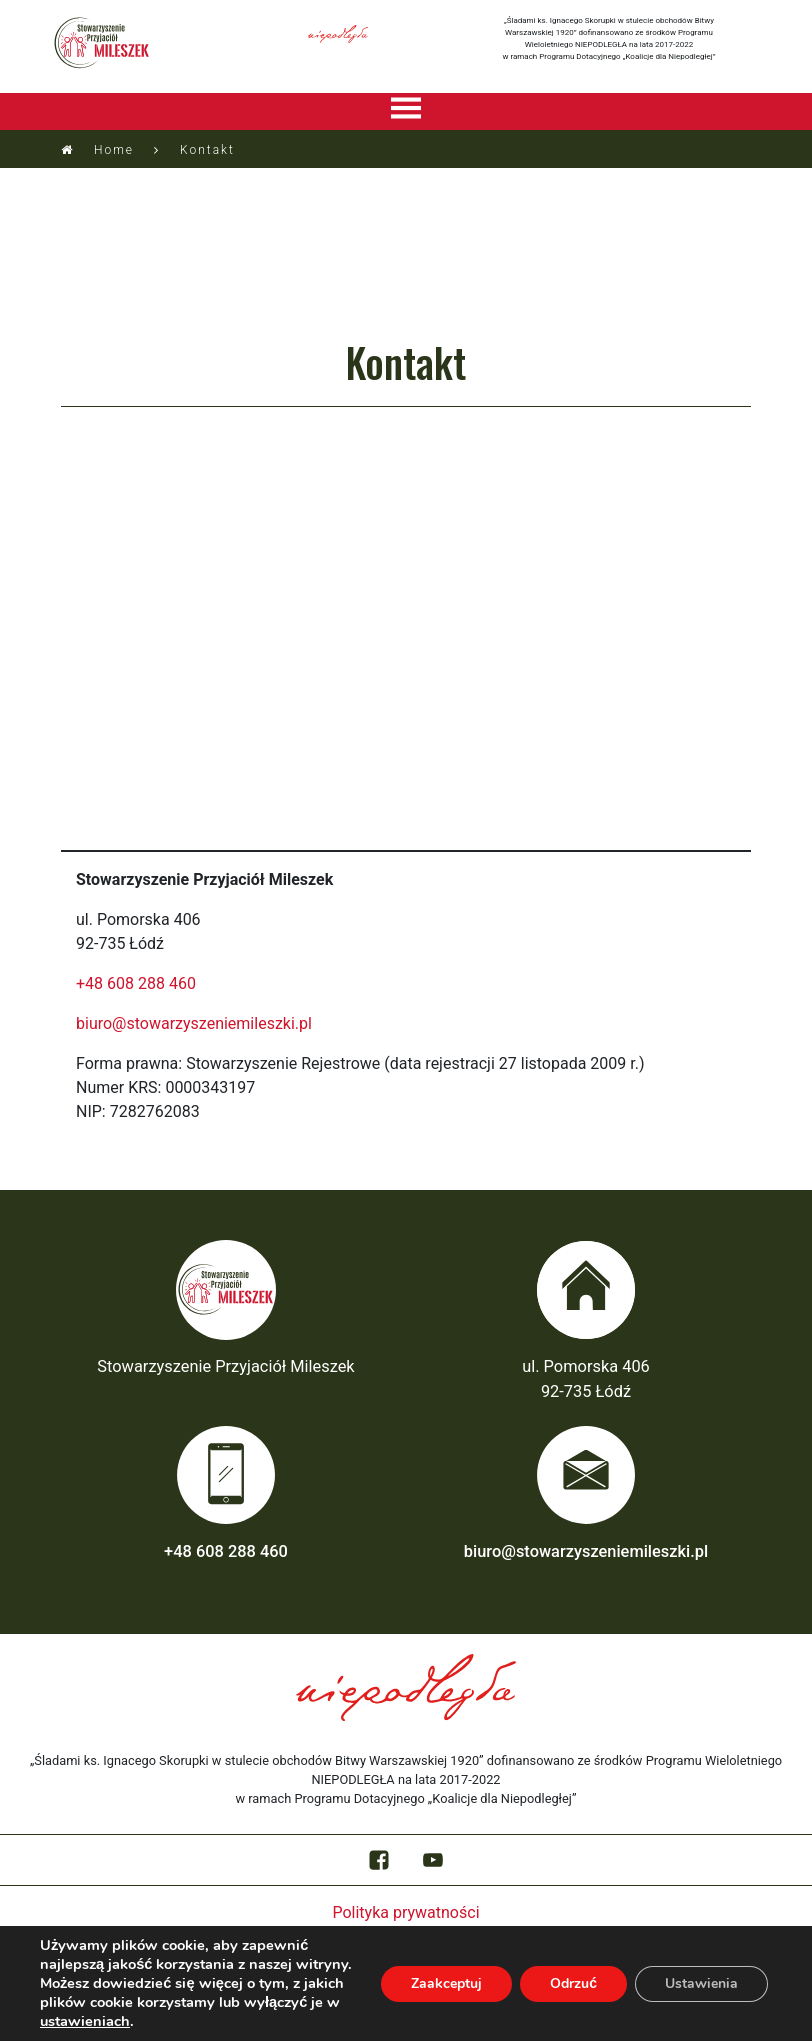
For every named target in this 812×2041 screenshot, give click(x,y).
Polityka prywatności (405, 1912)
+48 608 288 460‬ (136, 983)
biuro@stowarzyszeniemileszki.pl (194, 1023)
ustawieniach (85, 2021)
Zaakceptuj (446, 1983)
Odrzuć (573, 1983)
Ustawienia (701, 1983)
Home (114, 150)
